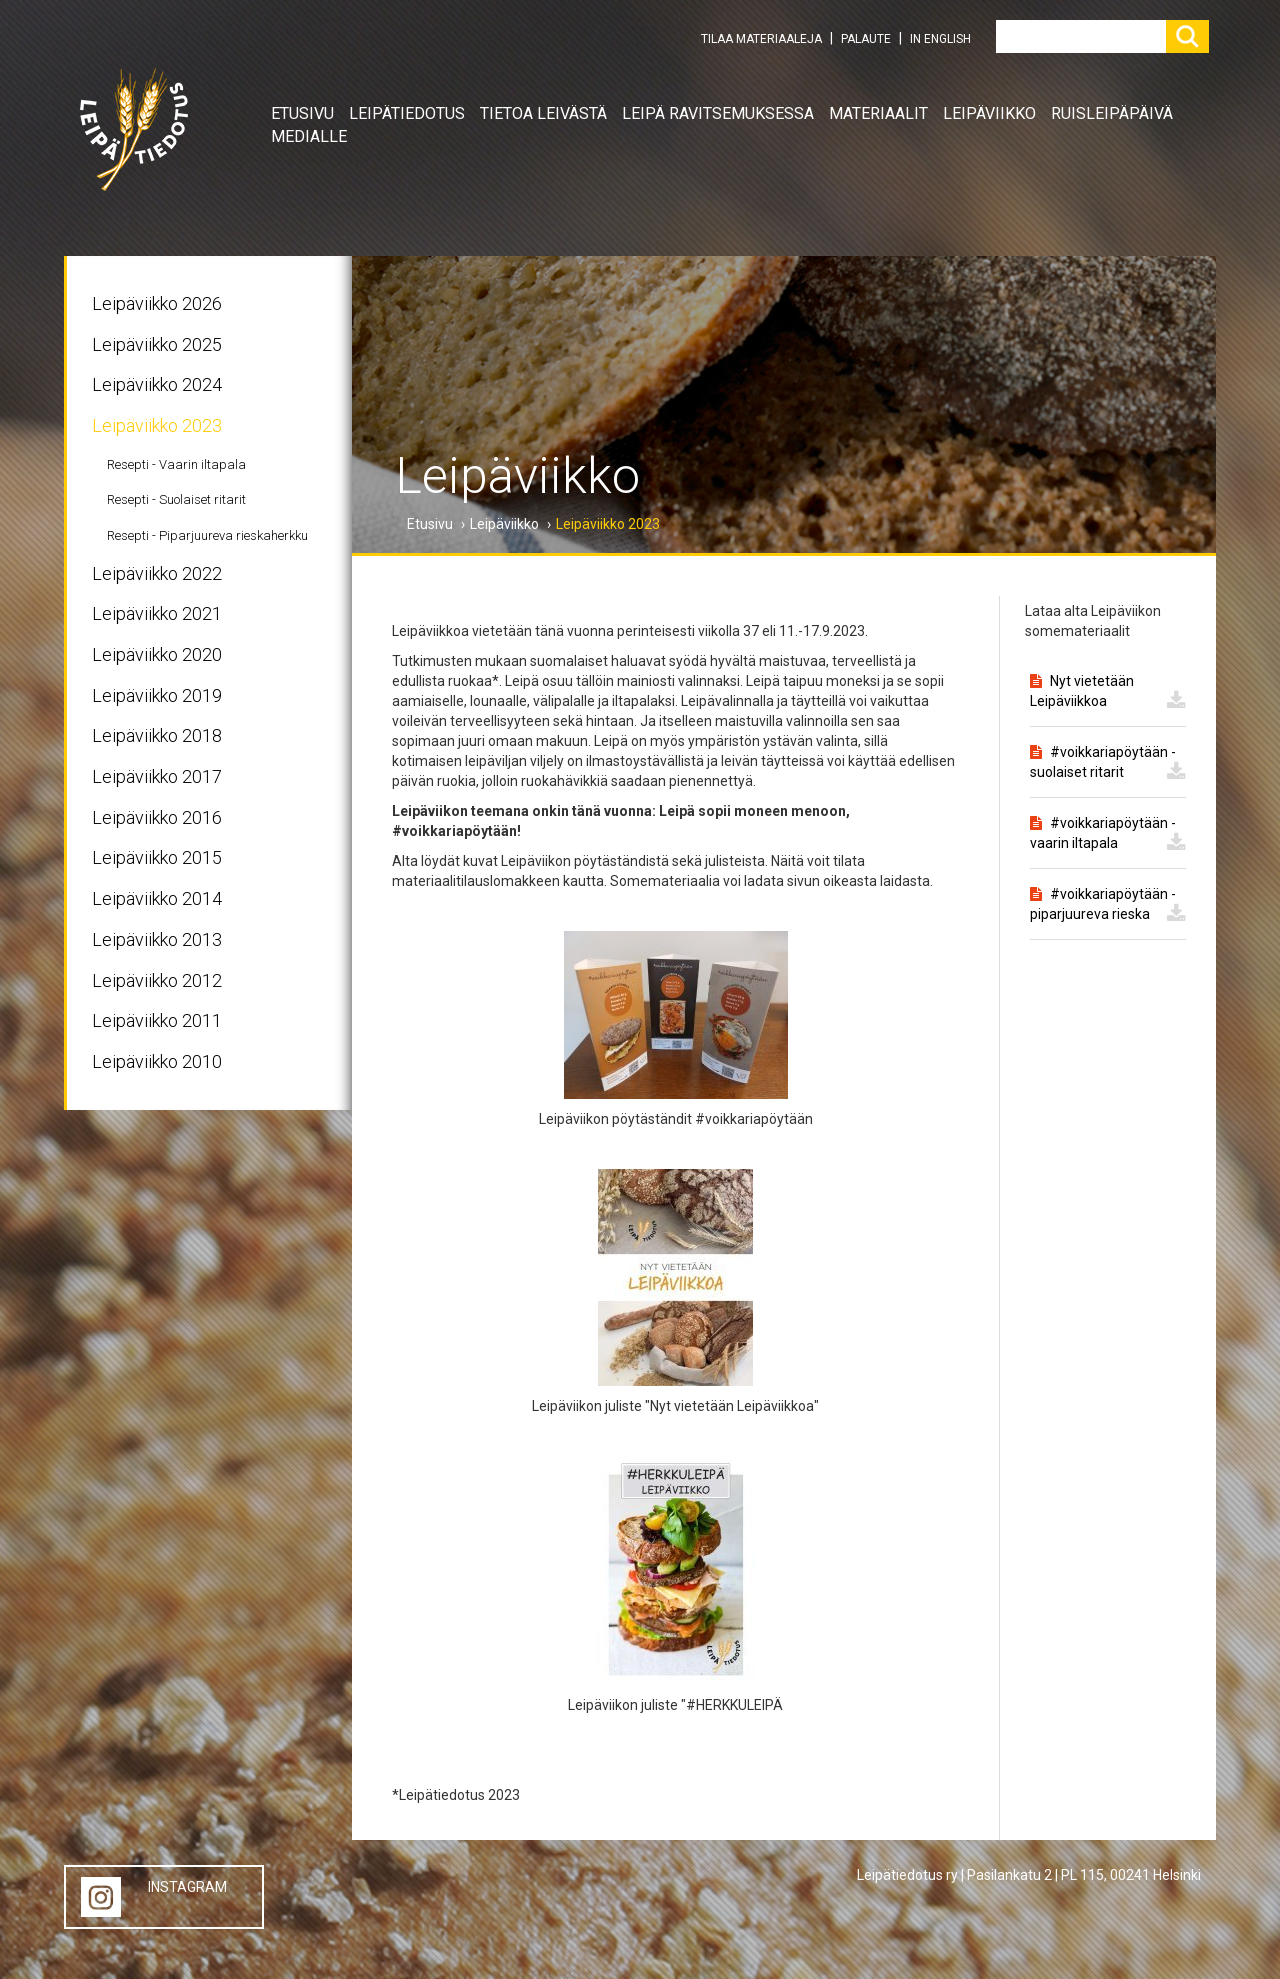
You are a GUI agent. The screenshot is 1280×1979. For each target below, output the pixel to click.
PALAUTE (866, 39)
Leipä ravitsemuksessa (718, 113)
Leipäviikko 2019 (157, 695)
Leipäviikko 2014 (157, 898)
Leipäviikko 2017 (157, 776)
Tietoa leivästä (543, 113)
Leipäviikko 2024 (157, 384)
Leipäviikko (989, 113)
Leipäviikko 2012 (157, 980)
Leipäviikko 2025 (157, 344)
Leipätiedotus (407, 113)
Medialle (309, 136)
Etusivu (302, 113)
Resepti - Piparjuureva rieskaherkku (207, 535)
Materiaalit (878, 113)
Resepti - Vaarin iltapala (176, 464)
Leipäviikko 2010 (157, 1061)
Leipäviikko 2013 (157, 939)
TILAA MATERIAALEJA (761, 39)
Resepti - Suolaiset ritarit (176, 499)
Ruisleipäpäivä (1112, 113)
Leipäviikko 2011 (157, 1020)
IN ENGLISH (940, 39)
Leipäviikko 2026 (157, 303)
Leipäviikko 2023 (157, 425)
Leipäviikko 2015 (157, 857)
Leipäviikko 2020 (157, 654)
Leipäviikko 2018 (157, 735)
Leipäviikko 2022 (157, 573)
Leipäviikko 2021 (157, 613)
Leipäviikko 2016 (157, 817)
